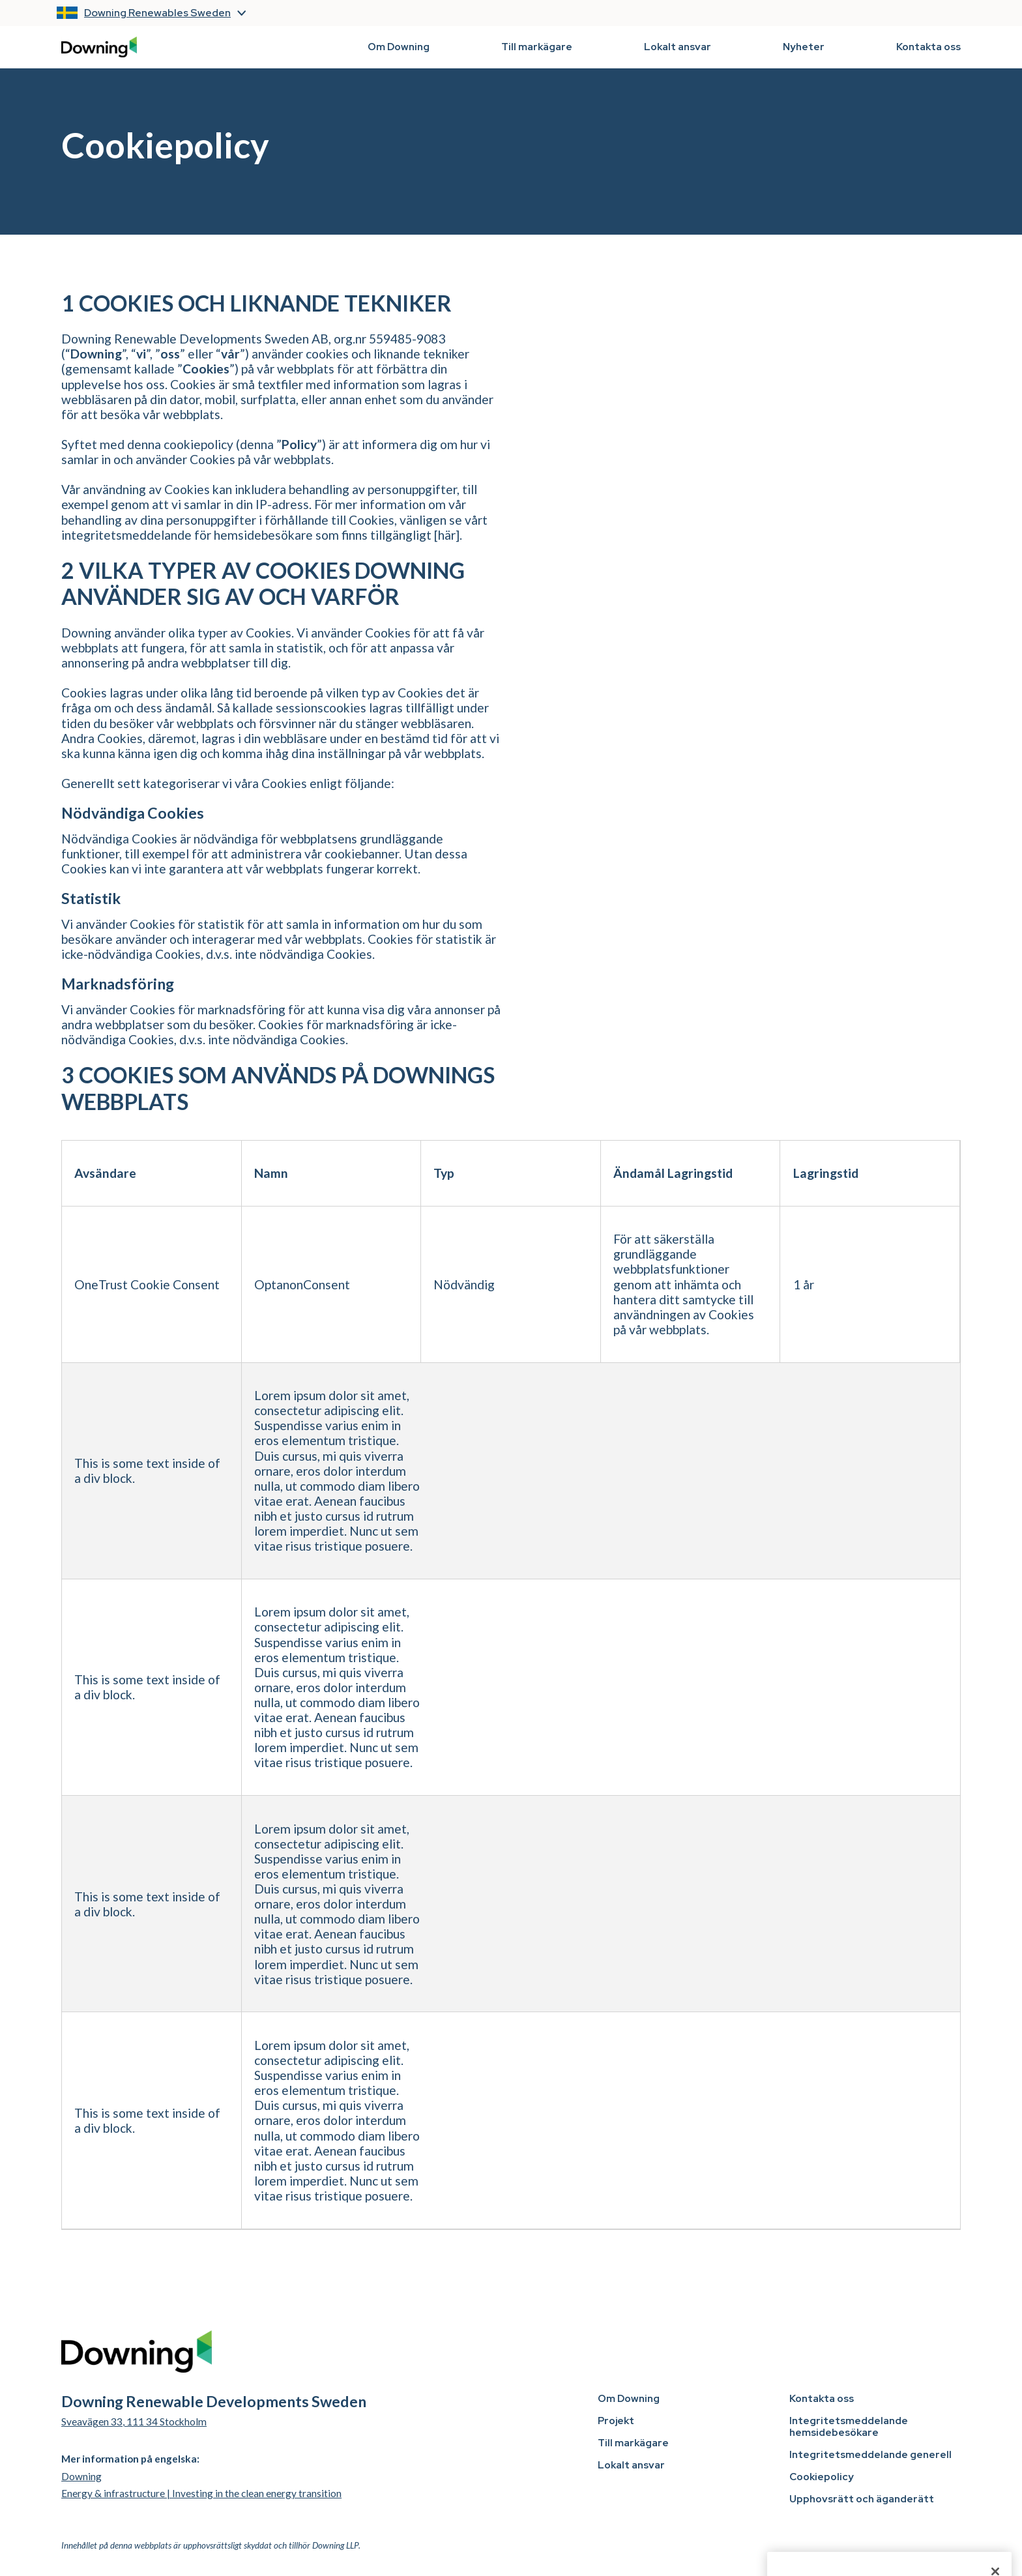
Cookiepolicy (821, 2477)
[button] (163, 13)
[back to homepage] (99, 47)
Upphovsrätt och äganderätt (861, 2499)
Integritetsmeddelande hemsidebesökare (848, 2427)
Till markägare (536, 46)
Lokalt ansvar (677, 46)
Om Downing (399, 46)
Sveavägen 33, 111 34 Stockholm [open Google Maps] (134, 2421)
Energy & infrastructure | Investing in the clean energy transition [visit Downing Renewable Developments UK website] (201, 2493)
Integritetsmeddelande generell (870, 2455)
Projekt (616, 2421)
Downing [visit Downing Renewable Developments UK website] (81, 2476)
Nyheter (804, 46)
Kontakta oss (928, 46)
